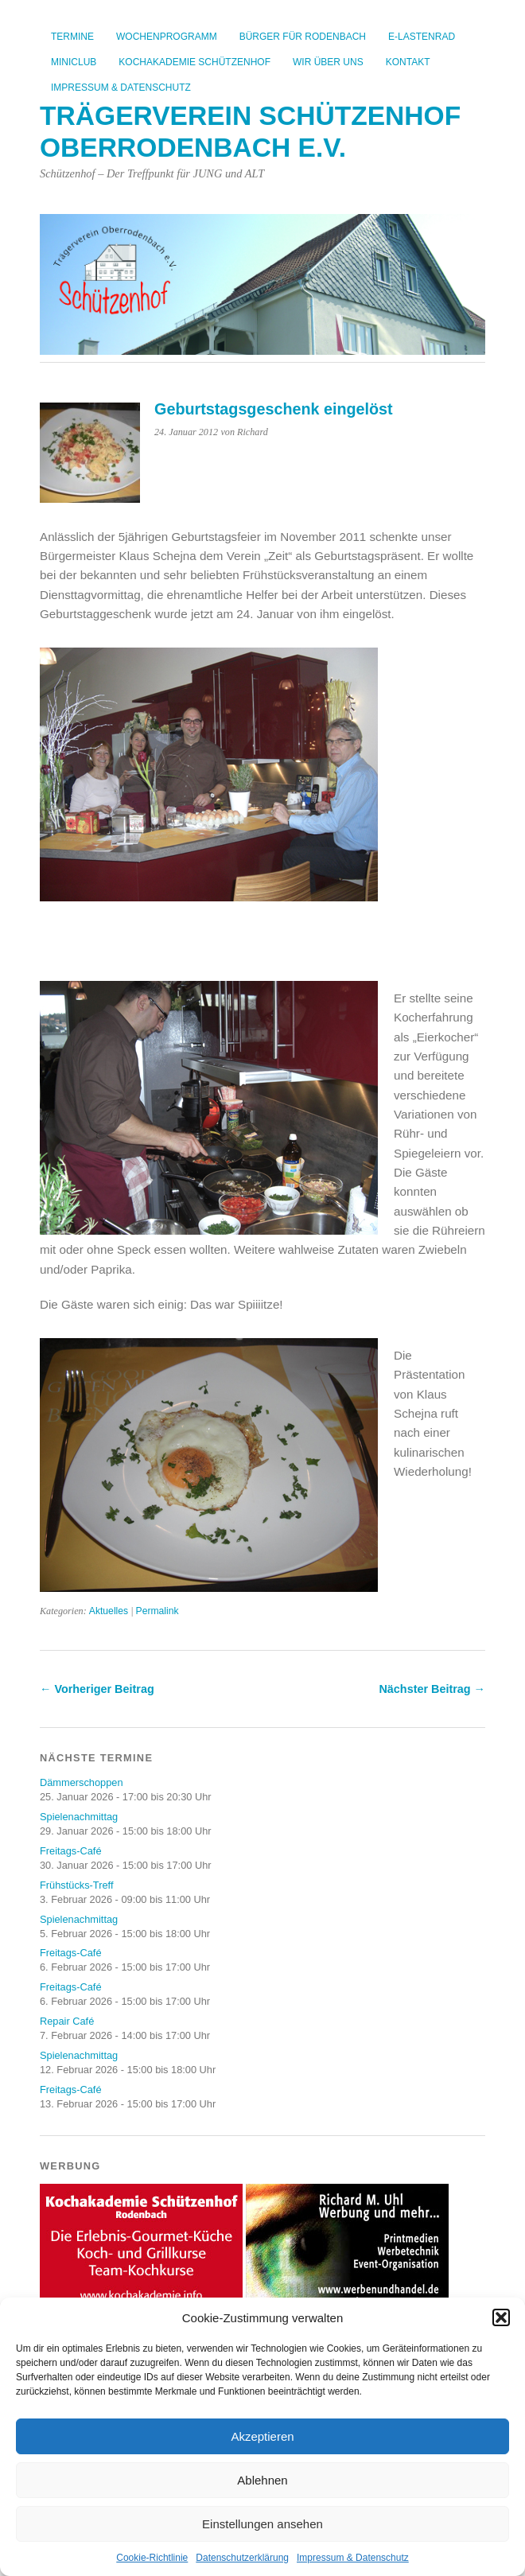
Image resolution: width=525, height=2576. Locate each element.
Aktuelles (108, 1611)
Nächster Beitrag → (432, 1689)
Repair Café (67, 2021)
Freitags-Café (71, 1851)
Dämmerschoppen (81, 1782)
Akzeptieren (262, 2436)
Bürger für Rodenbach (302, 36)
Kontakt (408, 62)
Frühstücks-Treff (76, 1885)
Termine (72, 36)
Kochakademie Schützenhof (194, 62)
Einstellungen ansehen (262, 2524)
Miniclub (73, 62)
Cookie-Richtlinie (152, 2557)
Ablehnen (262, 2480)
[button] (501, 2317)
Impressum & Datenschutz (353, 2557)
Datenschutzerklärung (242, 2557)
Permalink (157, 1611)
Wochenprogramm (166, 36)
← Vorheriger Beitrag (97, 1689)
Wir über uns (328, 62)
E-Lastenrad (421, 36)
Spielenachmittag (79, 1817)
